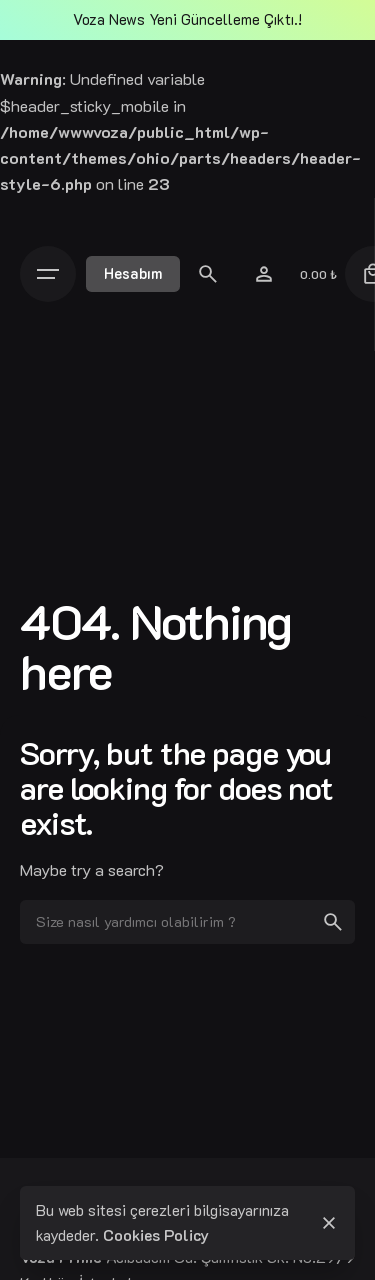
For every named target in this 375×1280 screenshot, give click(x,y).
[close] (329, 1223)
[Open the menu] (53, 274)
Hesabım (133, 273)
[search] (333, 922)
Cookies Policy (156, 1235)
